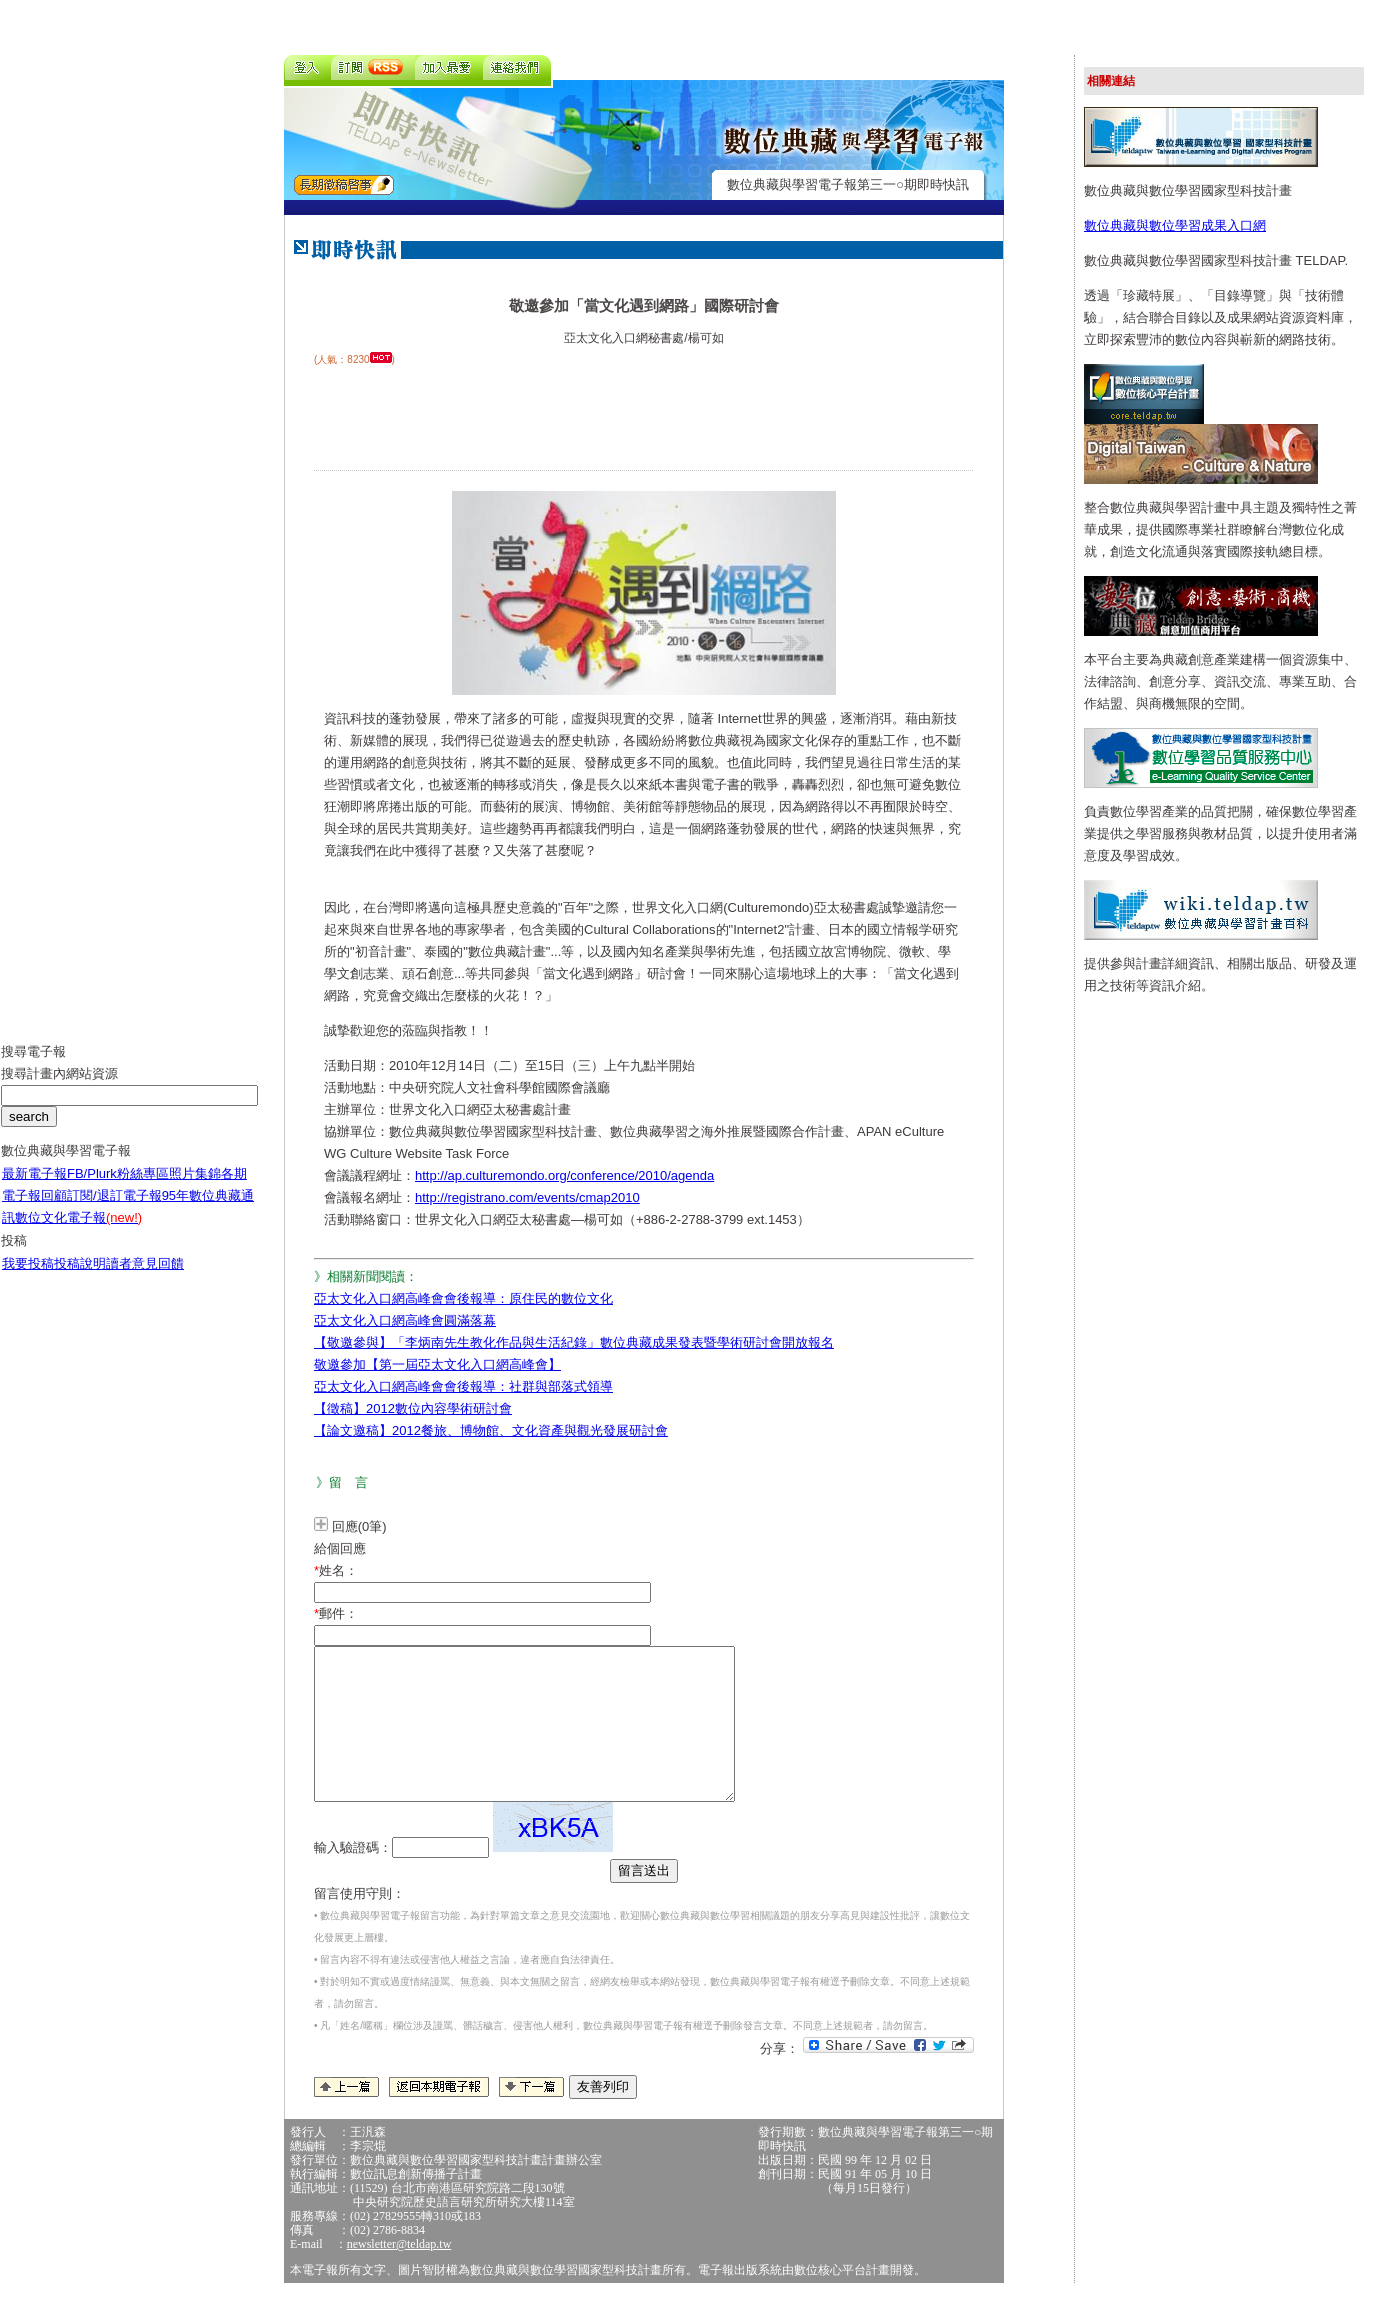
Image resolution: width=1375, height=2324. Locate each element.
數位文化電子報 (78, 1232)
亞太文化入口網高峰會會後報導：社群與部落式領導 (463, 1386)
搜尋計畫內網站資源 (59, 1088)
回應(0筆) (359, 1526)
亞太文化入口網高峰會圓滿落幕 (405, 1320)
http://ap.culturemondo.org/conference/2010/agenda (564, 1175)
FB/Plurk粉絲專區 (118, 1188)
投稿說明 (80, 1278)
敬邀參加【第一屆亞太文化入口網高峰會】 (437, 1364)
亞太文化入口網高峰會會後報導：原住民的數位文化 (463, 1298)
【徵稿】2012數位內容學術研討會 (413, 1408)
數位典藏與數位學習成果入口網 (1175, 225)
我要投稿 (28, 1278)
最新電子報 (34, 1188)
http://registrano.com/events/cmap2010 (527, 1197)
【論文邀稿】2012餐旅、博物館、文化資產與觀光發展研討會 (491, 1430)
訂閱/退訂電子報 (114, 1210)
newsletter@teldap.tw (399, 2274)
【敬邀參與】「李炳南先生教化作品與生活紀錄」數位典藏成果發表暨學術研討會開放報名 (574, 1342)
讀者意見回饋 (145, 1278)
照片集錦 (195, 1188)
